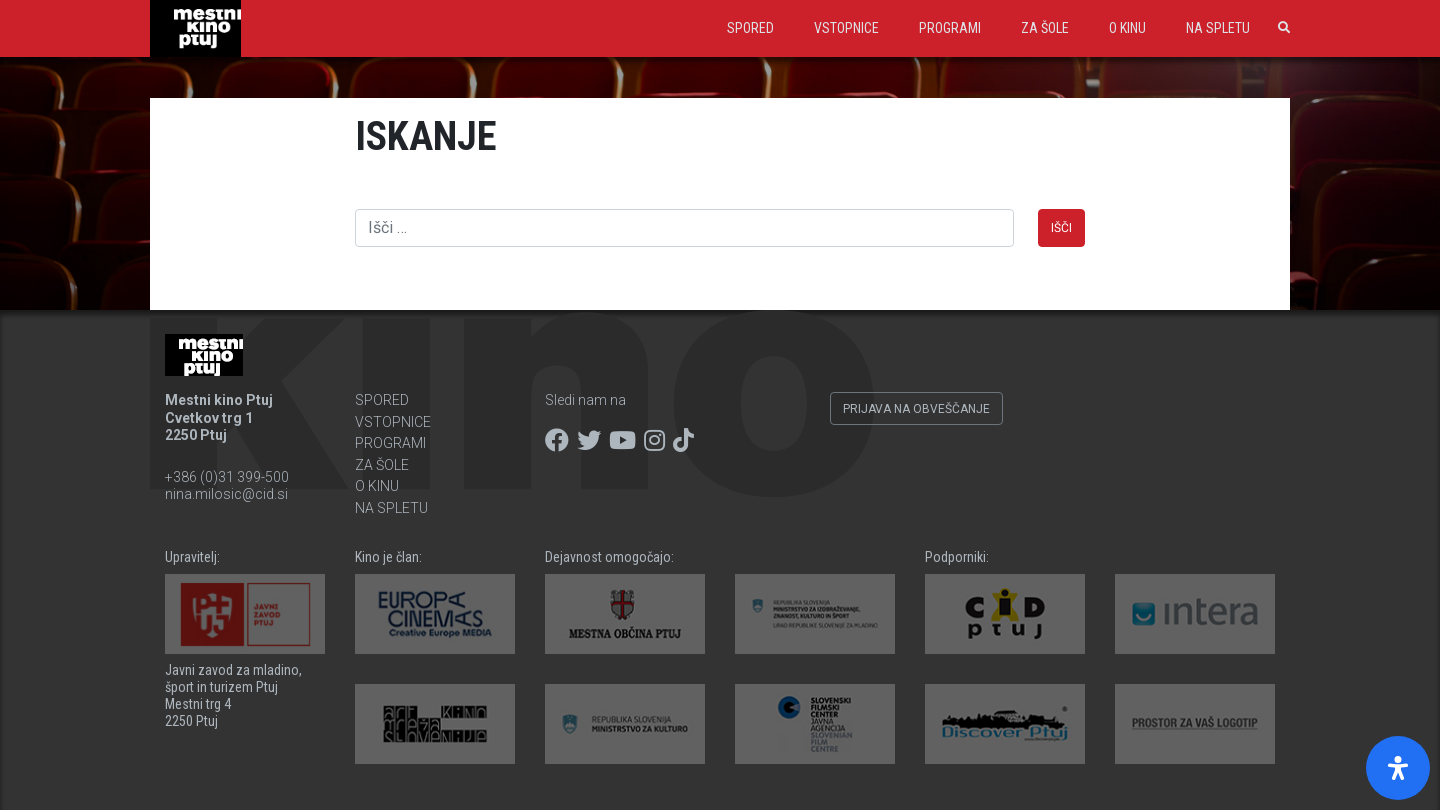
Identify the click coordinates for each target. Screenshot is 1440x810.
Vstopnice (846, 28)
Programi (950, 28)
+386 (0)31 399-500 (227, 477)
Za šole (1045, 28)
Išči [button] (1061, 228)
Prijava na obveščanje (916, 409)
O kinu (1127, 28)
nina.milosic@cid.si (226, 494)
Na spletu (1218, 28)
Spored (750, 28)
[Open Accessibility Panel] (1398, 768)
